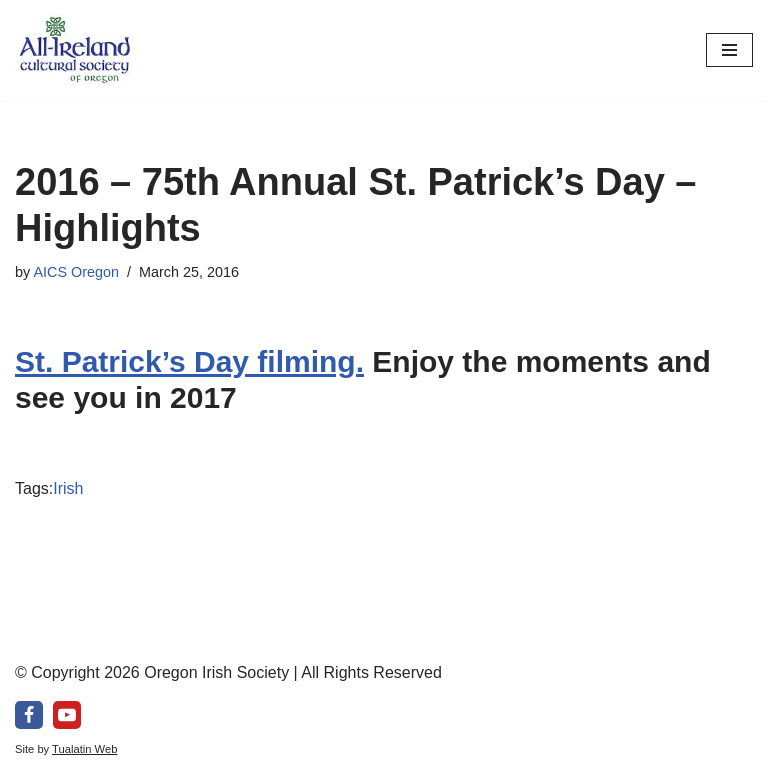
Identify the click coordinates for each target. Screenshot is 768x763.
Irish (68, 488)
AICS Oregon (76, 272)
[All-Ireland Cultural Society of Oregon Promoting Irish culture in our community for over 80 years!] (75, 50)
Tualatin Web (84, 749)
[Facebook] (29, 715)
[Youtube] (67, 715)
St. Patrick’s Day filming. (189, 361)
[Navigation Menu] (729, 50)
